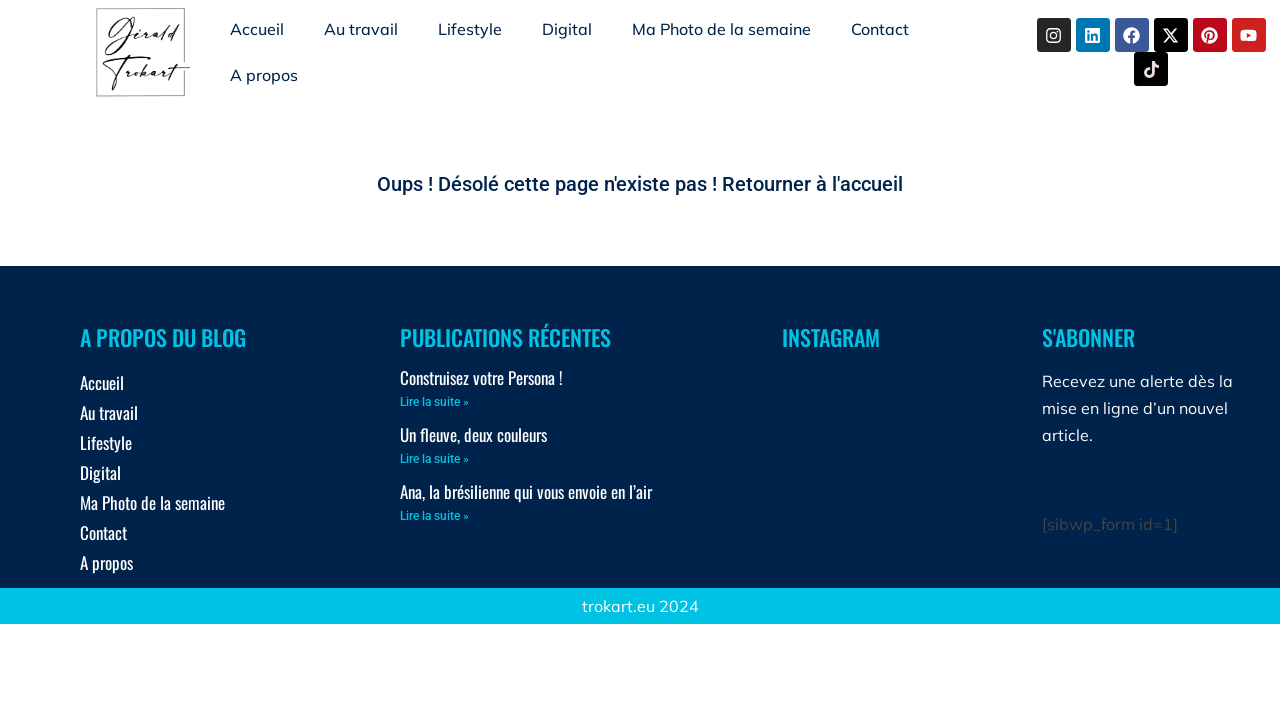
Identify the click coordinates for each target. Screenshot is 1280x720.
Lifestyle (470, 29)
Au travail (361, 29)
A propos (264, 75)
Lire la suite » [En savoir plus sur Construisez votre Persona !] (434, 402)
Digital (567, 29)
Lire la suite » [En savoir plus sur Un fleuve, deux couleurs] (434, 459)
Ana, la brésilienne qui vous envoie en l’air (526, 491)
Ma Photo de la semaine (721, 29)
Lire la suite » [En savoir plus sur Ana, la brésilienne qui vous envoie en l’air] (434, 516)
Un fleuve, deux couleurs (473, 434)
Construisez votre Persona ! (481, 377)
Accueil (257, 29)
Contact (880, 29)
